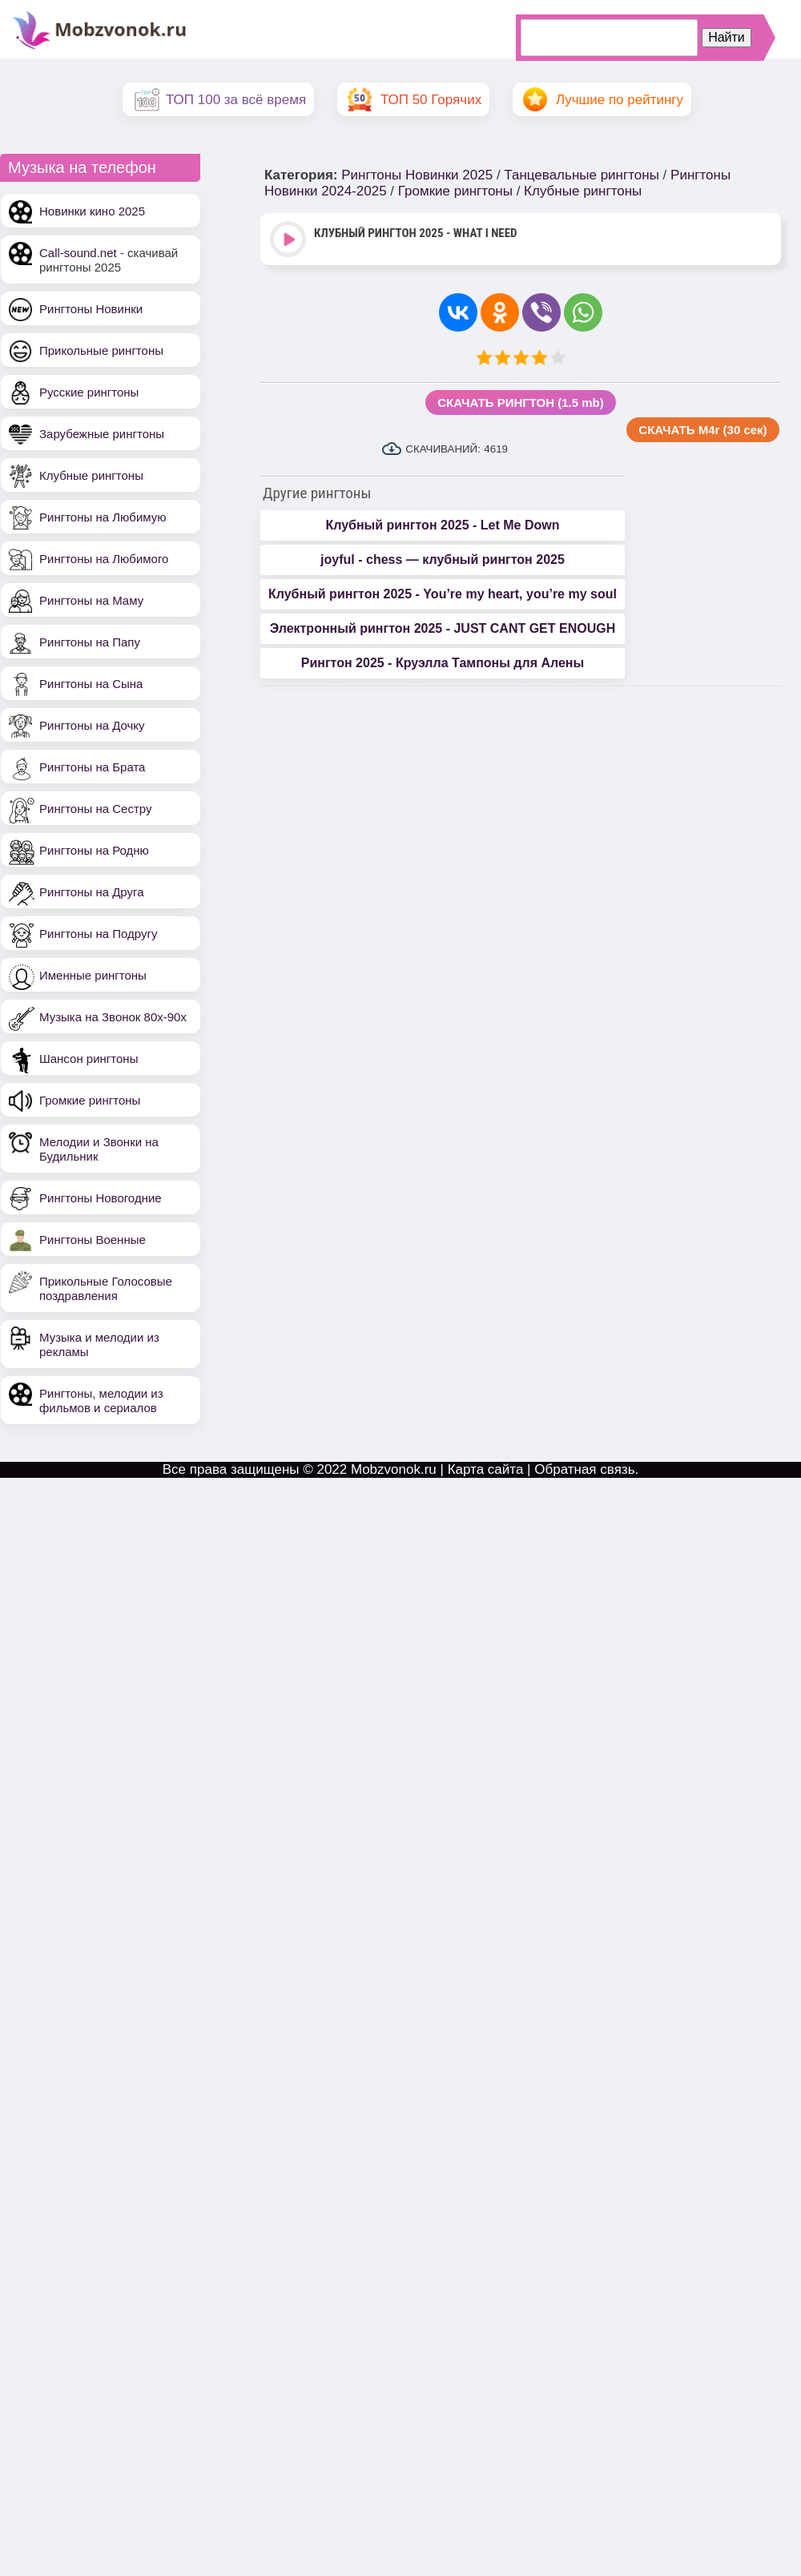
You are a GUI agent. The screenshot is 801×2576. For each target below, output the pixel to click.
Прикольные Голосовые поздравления (105, 1288)
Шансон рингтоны (88, 1058)
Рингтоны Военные (92, 1239)
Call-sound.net (78, 253)
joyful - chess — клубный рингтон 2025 (442, 559)
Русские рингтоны (89, 392)
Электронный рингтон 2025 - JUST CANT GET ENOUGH (443, 628)
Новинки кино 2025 (92, 211)
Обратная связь (584, 1469)
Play (290, 241)
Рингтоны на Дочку (92, 725)
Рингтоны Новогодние (100, 1198)
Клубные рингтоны (91, 475)
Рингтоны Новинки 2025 (417, 175)
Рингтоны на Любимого (103, 559)
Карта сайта (486, 1469)
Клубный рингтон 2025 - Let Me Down (442, 525)
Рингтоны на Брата (92, 767)
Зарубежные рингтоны (101, 434)
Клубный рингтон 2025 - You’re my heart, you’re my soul (442, 594)
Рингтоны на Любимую (103, 517)
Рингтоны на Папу (89, 642)
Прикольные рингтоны (101, 350)
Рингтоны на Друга (91, 892)
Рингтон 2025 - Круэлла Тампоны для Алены (442, 663)
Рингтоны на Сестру (95, 808)
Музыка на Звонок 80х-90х (113, 1017)
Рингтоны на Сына (91, 683)
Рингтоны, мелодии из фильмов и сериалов (101, 1401)
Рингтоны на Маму (91, 600)
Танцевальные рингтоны (581, 175)
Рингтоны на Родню (94, 850)
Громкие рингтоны (89, 1100)
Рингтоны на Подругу (98, 933)
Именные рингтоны (93, 975)
